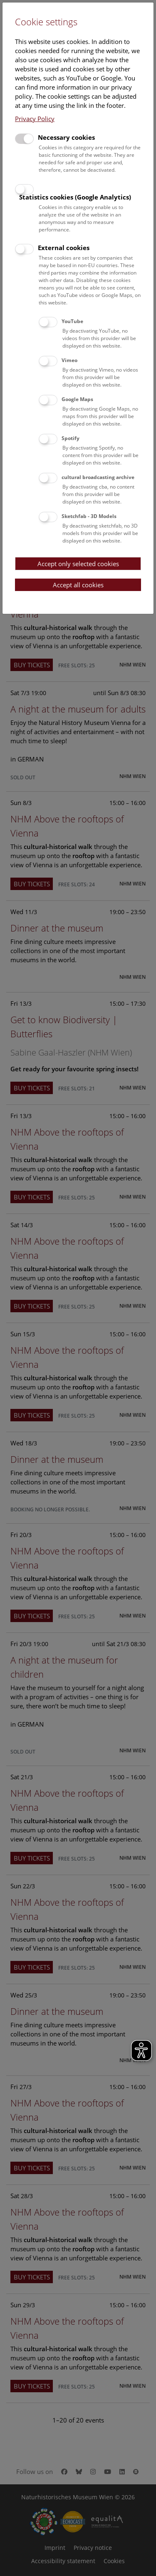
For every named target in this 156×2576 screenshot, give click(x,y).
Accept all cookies (78, 585)
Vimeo (69, 360)
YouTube (72, 321)
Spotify (70, 438)
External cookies (63, 247)
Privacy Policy (34, 118)
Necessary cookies (66, 137)
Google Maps (77, 399)
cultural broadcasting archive (98, 477)
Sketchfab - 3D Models (89, 516)
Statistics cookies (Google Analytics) (75, 197)
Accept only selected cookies (78, 563)
